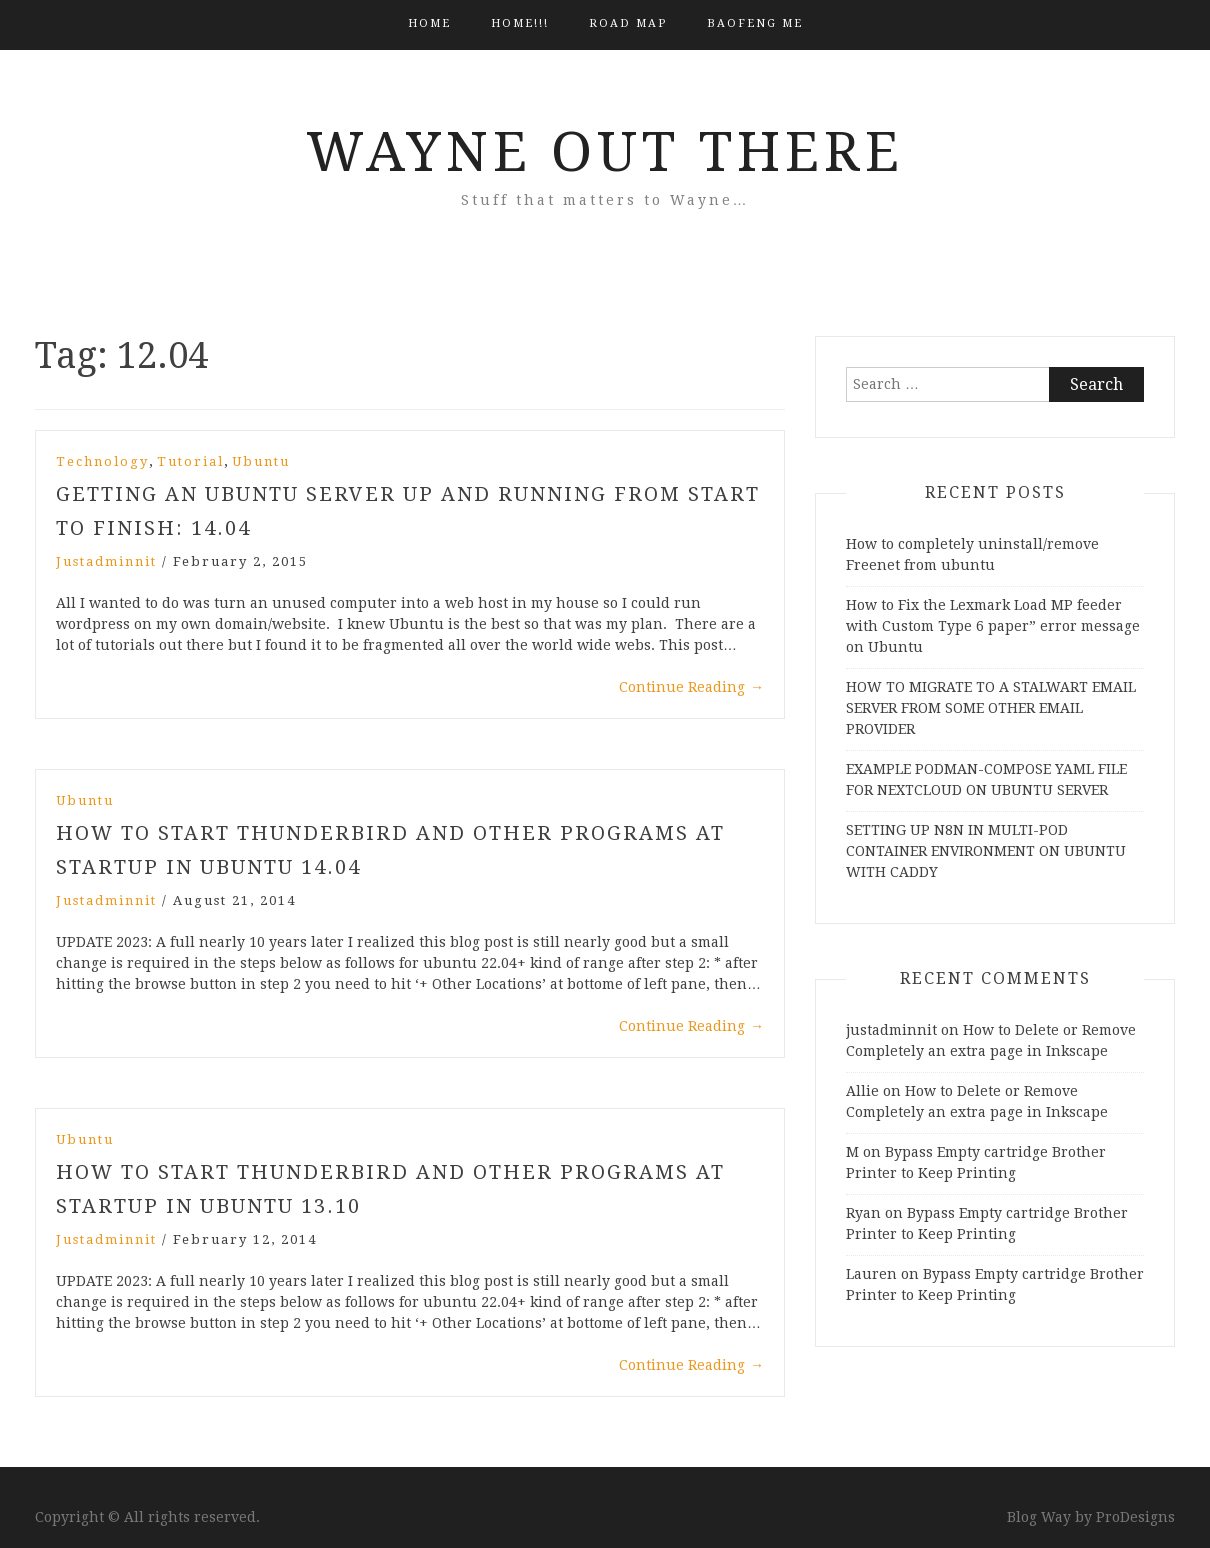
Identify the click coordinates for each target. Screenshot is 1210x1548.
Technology (102, 461)
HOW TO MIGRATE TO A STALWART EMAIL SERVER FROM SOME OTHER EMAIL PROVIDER (991, 708)
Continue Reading (691, 687)
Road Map (628, 23)
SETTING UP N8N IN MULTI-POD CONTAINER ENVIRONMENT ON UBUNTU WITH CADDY (986, 851)
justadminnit (106, 561)
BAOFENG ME (755, 23)
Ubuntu (261, 461)
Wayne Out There (605, 152)
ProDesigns (1135, 1517)
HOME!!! (520, 23)
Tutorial (190, 461)
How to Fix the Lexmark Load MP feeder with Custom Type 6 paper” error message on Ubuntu (993, 626)
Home (429, 23)
